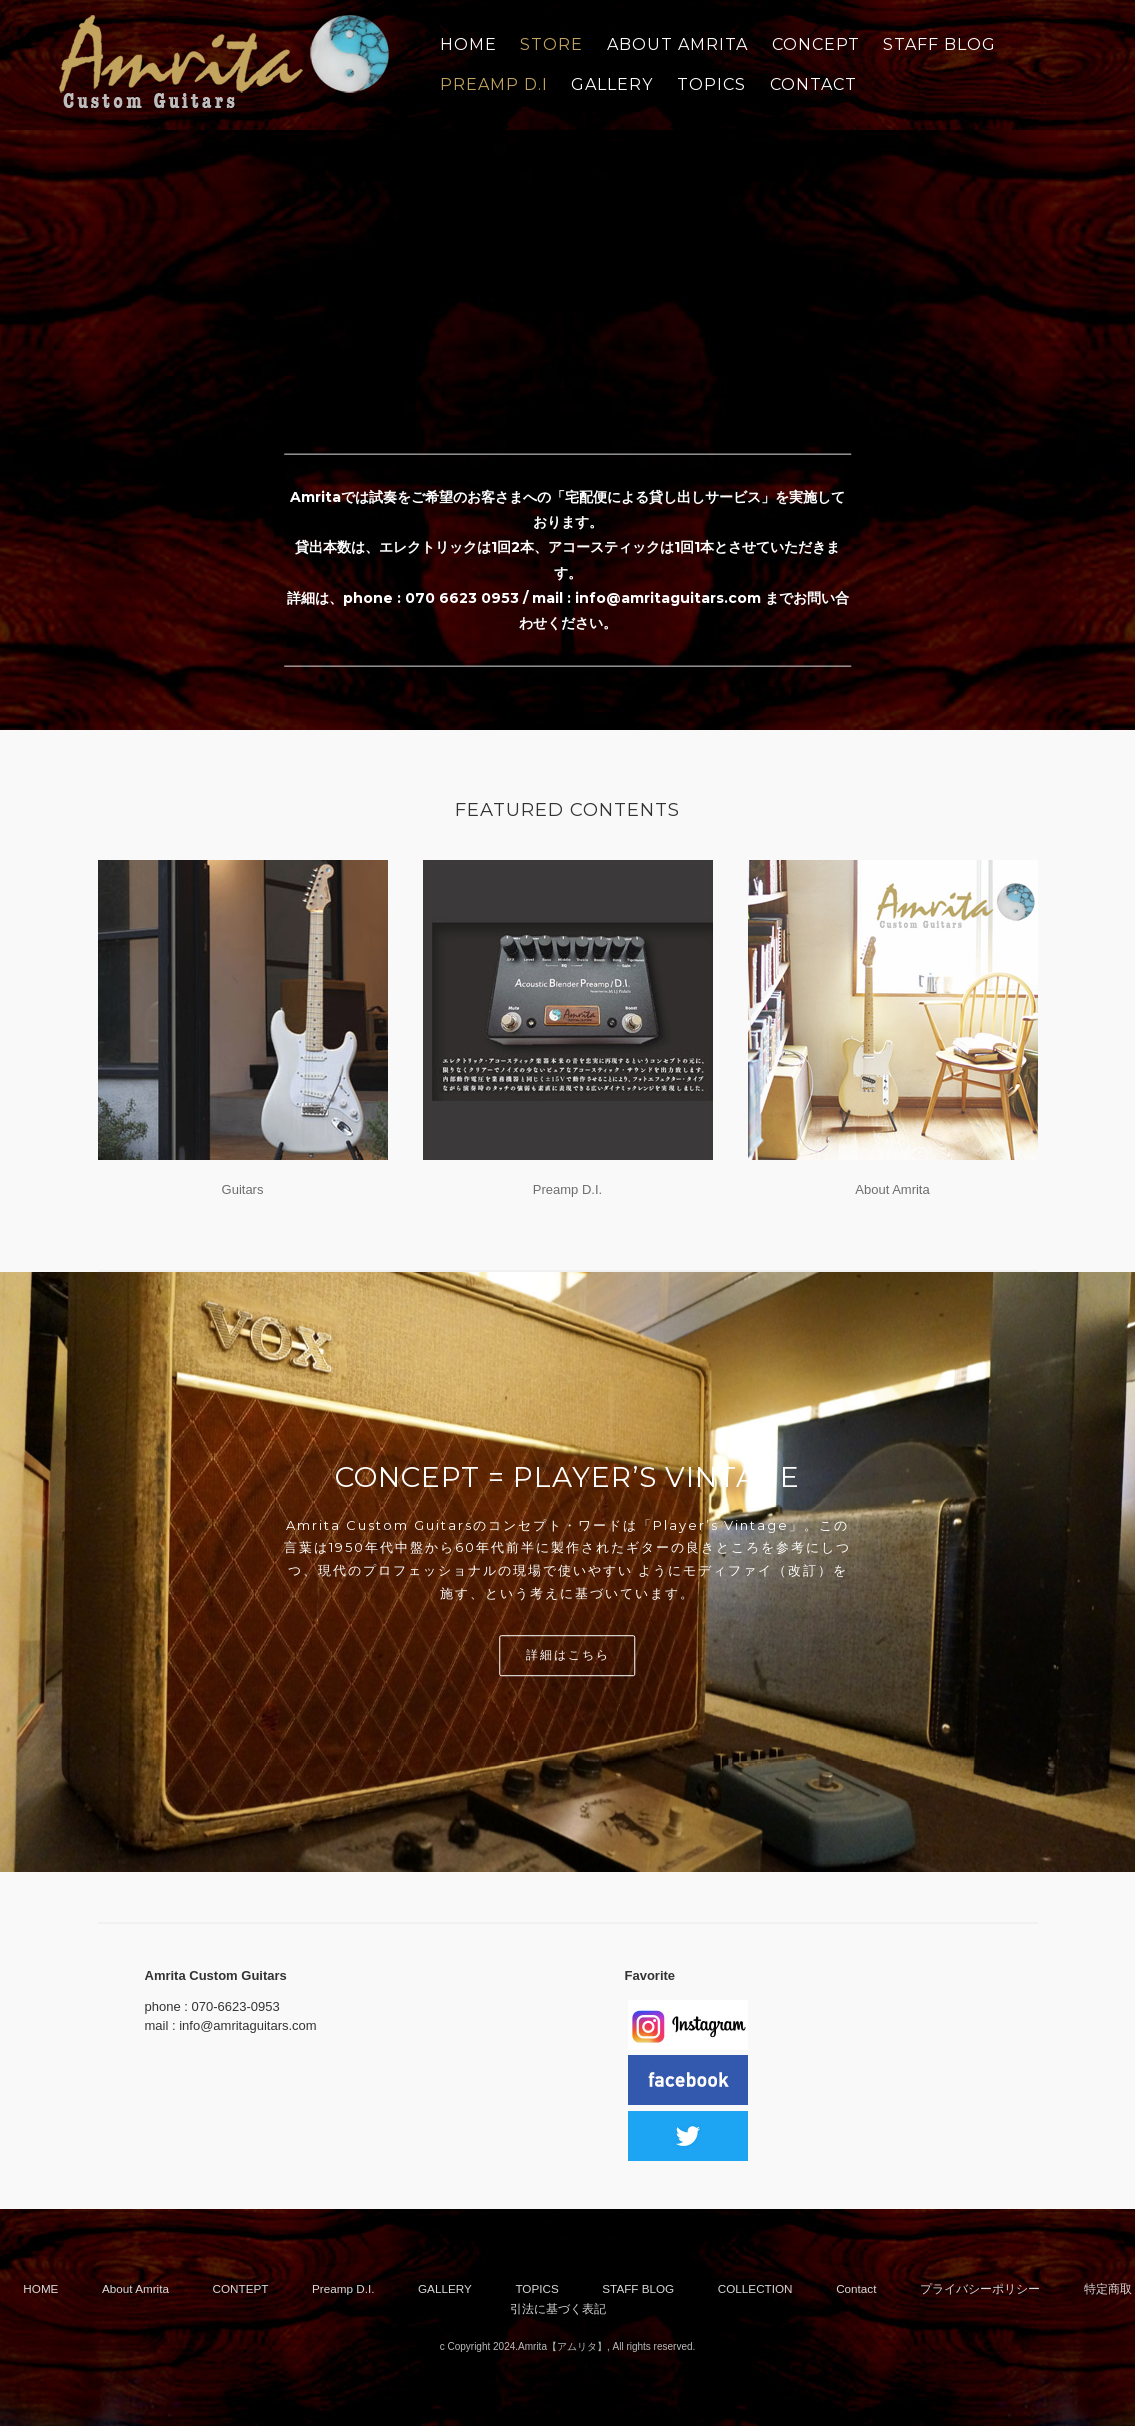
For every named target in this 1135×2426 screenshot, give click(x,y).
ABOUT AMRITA (677, 44)
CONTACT (813, 84)
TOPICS (711, 84)
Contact (856, 2288)
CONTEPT (241, 2288)
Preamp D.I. (567, 1189)
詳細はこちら (568, 1655)
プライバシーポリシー (980, 2288)
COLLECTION (755, 2288)
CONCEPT (816, 44)
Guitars (243, 1189)
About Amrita (892, 1189)
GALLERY (612, 84)
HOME (40, 2288)
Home (468, 44)
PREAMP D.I (494, 84)
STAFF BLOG (939, 44)
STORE (551, 44)
